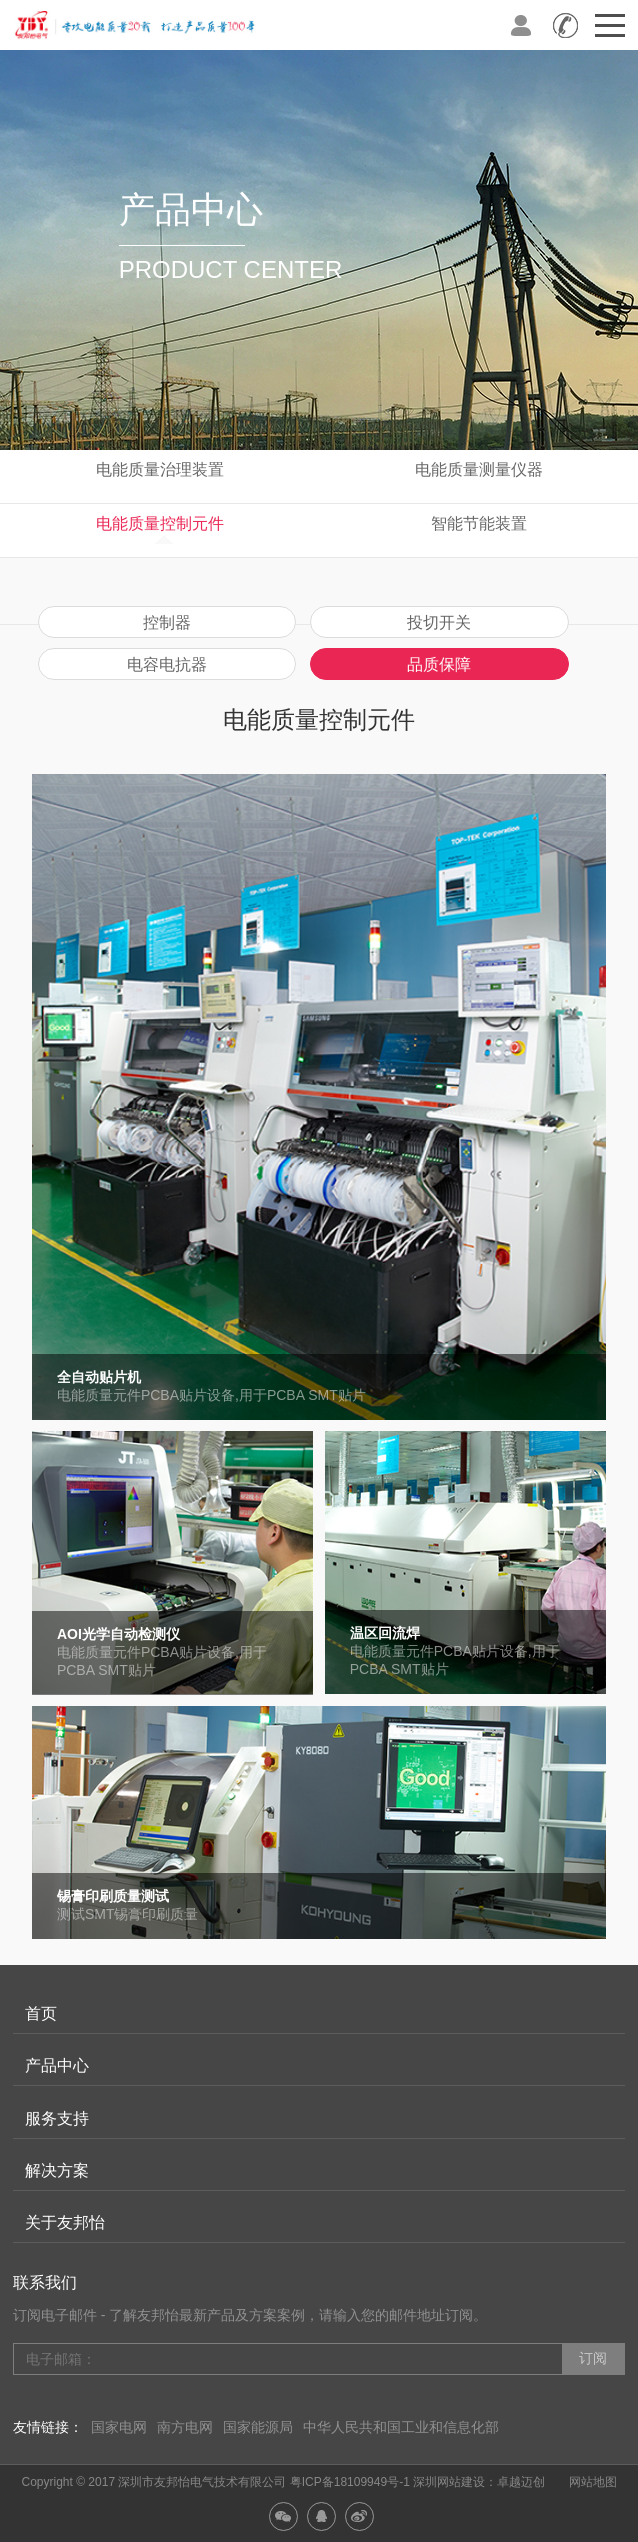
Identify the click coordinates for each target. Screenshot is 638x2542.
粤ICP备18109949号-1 (350, 2482)
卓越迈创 (521, 2482)
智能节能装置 (479, 523)
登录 (521, 25)
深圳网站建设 (449, 2482)
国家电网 (119, 2427)
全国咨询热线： (565, 25)
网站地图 (593, 2482)
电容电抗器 (167, 664)
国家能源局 (258, 2427)
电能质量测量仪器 (479, 469)
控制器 (167, 622)
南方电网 (185, 2427)
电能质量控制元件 (160, 523)
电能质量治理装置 (160, 469)
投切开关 (439, 622)
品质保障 (439, 664)
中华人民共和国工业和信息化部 (401, 2427)
